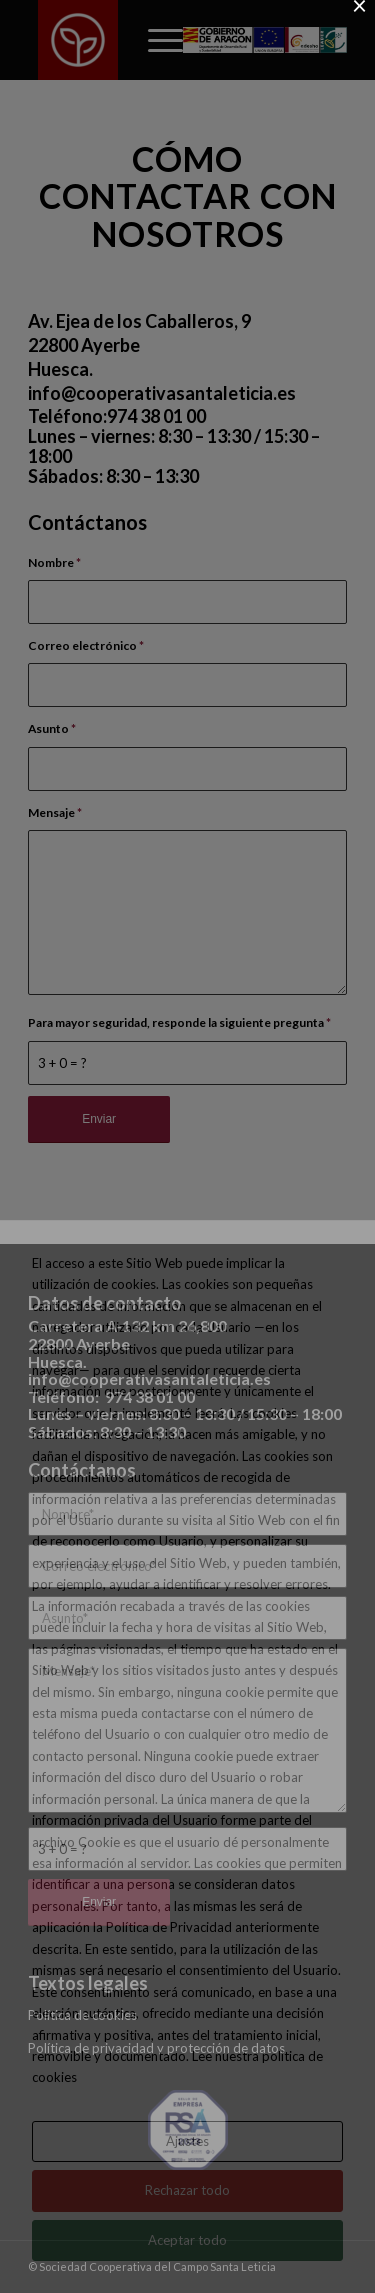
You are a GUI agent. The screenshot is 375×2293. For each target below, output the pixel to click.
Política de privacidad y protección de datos (156, 2048)
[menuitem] (155, 40)
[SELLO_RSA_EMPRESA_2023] (188, 2130)
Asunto (52, 728)
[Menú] (155, 40)
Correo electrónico (86, 645)
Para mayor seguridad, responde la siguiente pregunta (179, 1022)
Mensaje (55, 812)
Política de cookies (82, 2015)
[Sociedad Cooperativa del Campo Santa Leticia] (78, 40)
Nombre (54, 562)
